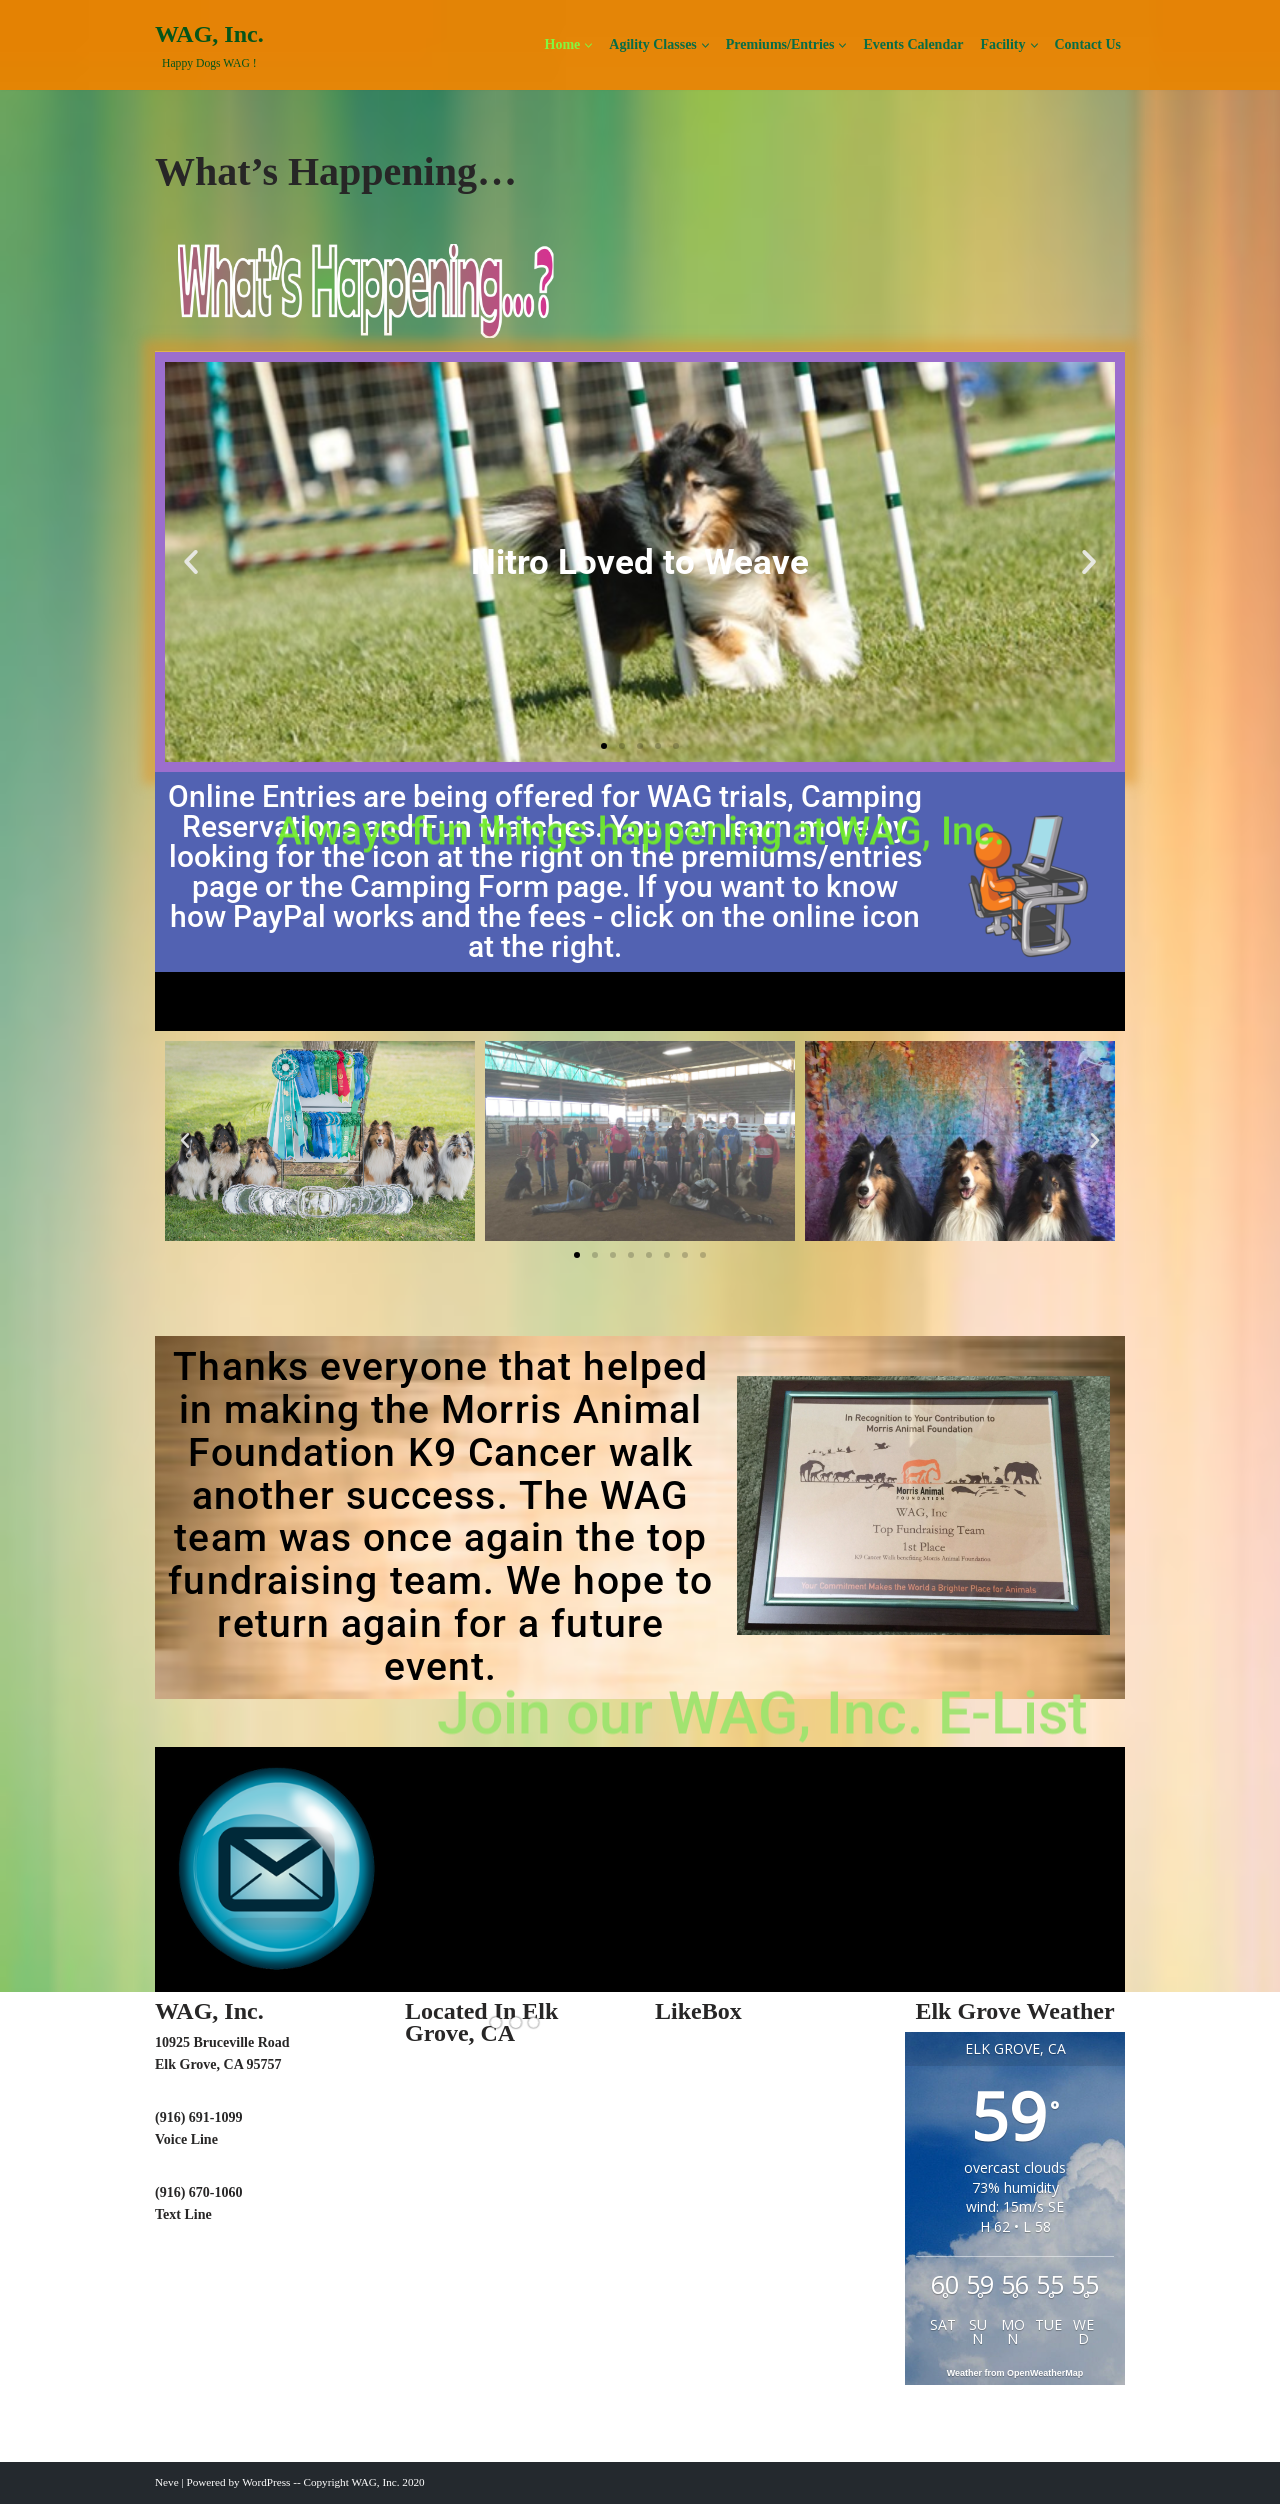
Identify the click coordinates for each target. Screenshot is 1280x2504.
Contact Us (1088, 44)
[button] (588, 45)
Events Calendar (913, 44)
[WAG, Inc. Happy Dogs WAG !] (209, 45)
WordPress (266, 2482)
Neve (167, 2482)
